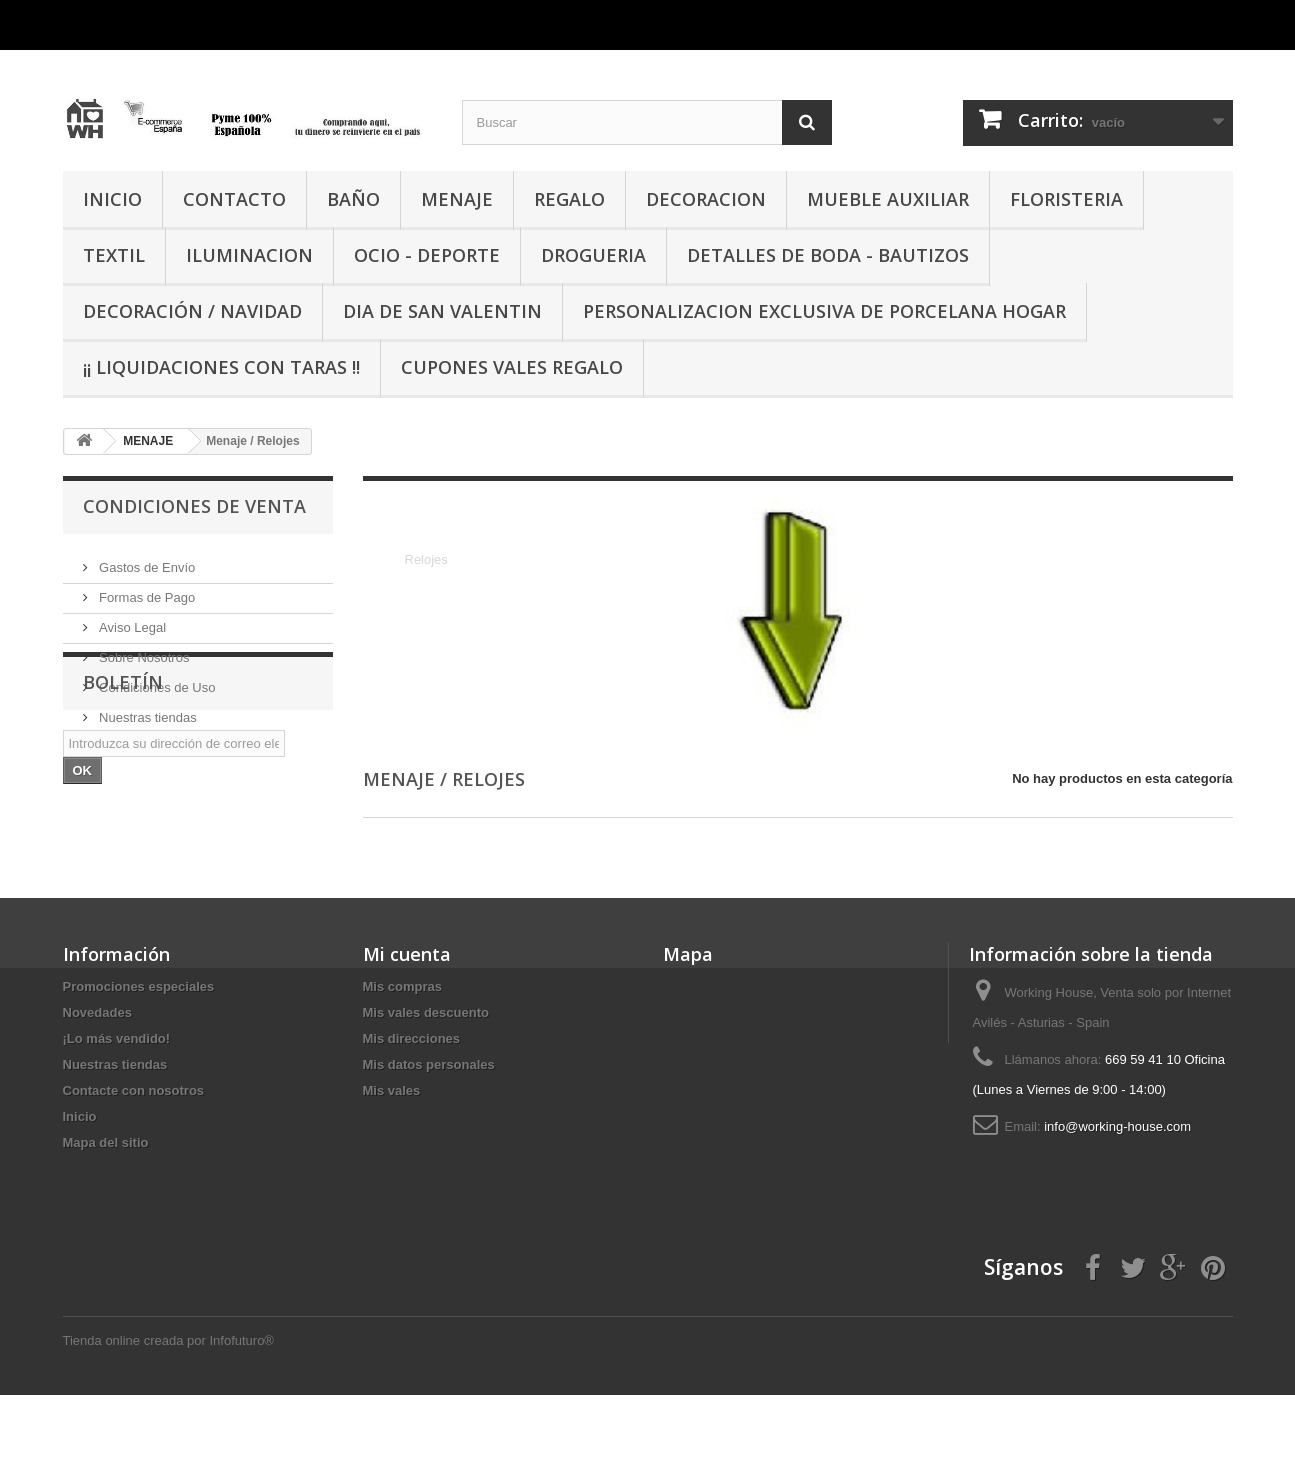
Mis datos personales (429, 1133)
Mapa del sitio (106, 1211)
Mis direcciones (412, 1107)
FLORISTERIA (1066, 199)
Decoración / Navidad (192, 311)
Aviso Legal (131, 619)
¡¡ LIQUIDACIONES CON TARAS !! (221, 367)
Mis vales (392, 1159)
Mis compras (402, 1055)
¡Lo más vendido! (117, 1107)
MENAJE (457, 199)
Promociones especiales (139, 1055)
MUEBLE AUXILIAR (888, 199)
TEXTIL (114, 255)
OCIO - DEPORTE (427, 255)
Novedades (97, 1081)
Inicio (80, 1185)
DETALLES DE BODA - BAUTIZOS (828, 255)
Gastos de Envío (146, 559)
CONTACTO (234, 199)
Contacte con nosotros (134, 1159)
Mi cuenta (407, 1023)
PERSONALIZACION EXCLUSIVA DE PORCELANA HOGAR (824, 311)
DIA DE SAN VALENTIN (442, 311)
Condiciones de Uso (156, 679)
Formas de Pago (146, 589)
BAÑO (353, 199)
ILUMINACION (249, 255)
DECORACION (706, 199)
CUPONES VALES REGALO (512, 367)
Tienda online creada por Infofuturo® (168, 1409)
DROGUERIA (593, 255)
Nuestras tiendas (146, 709)
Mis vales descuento (426, 1081)
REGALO (569, 199)
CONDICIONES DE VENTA (194, 506)
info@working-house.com (1117, 1195)
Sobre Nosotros (143, 649)
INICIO (112, 199)
